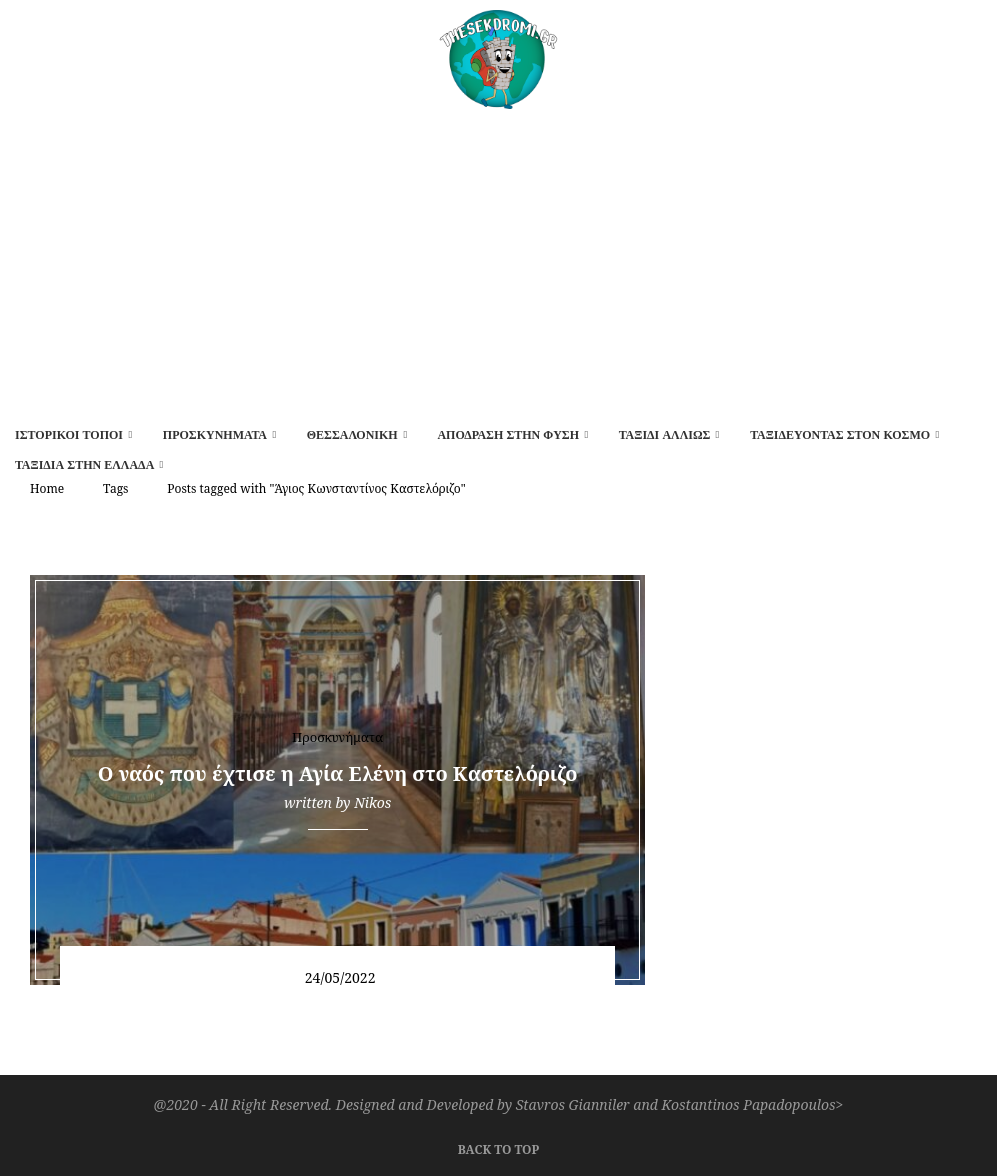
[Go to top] (498, 1147)
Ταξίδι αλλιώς (665, 435)
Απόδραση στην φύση (508, 435)
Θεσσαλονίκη (352, 435)
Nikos (372, 802)
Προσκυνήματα (215, 435)
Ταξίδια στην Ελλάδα (84, 465)
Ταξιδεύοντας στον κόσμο (840, 435)
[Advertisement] (498, 259)
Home (47, 488)
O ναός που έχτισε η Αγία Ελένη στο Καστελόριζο (338, 773)
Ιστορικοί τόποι (69, 435)
